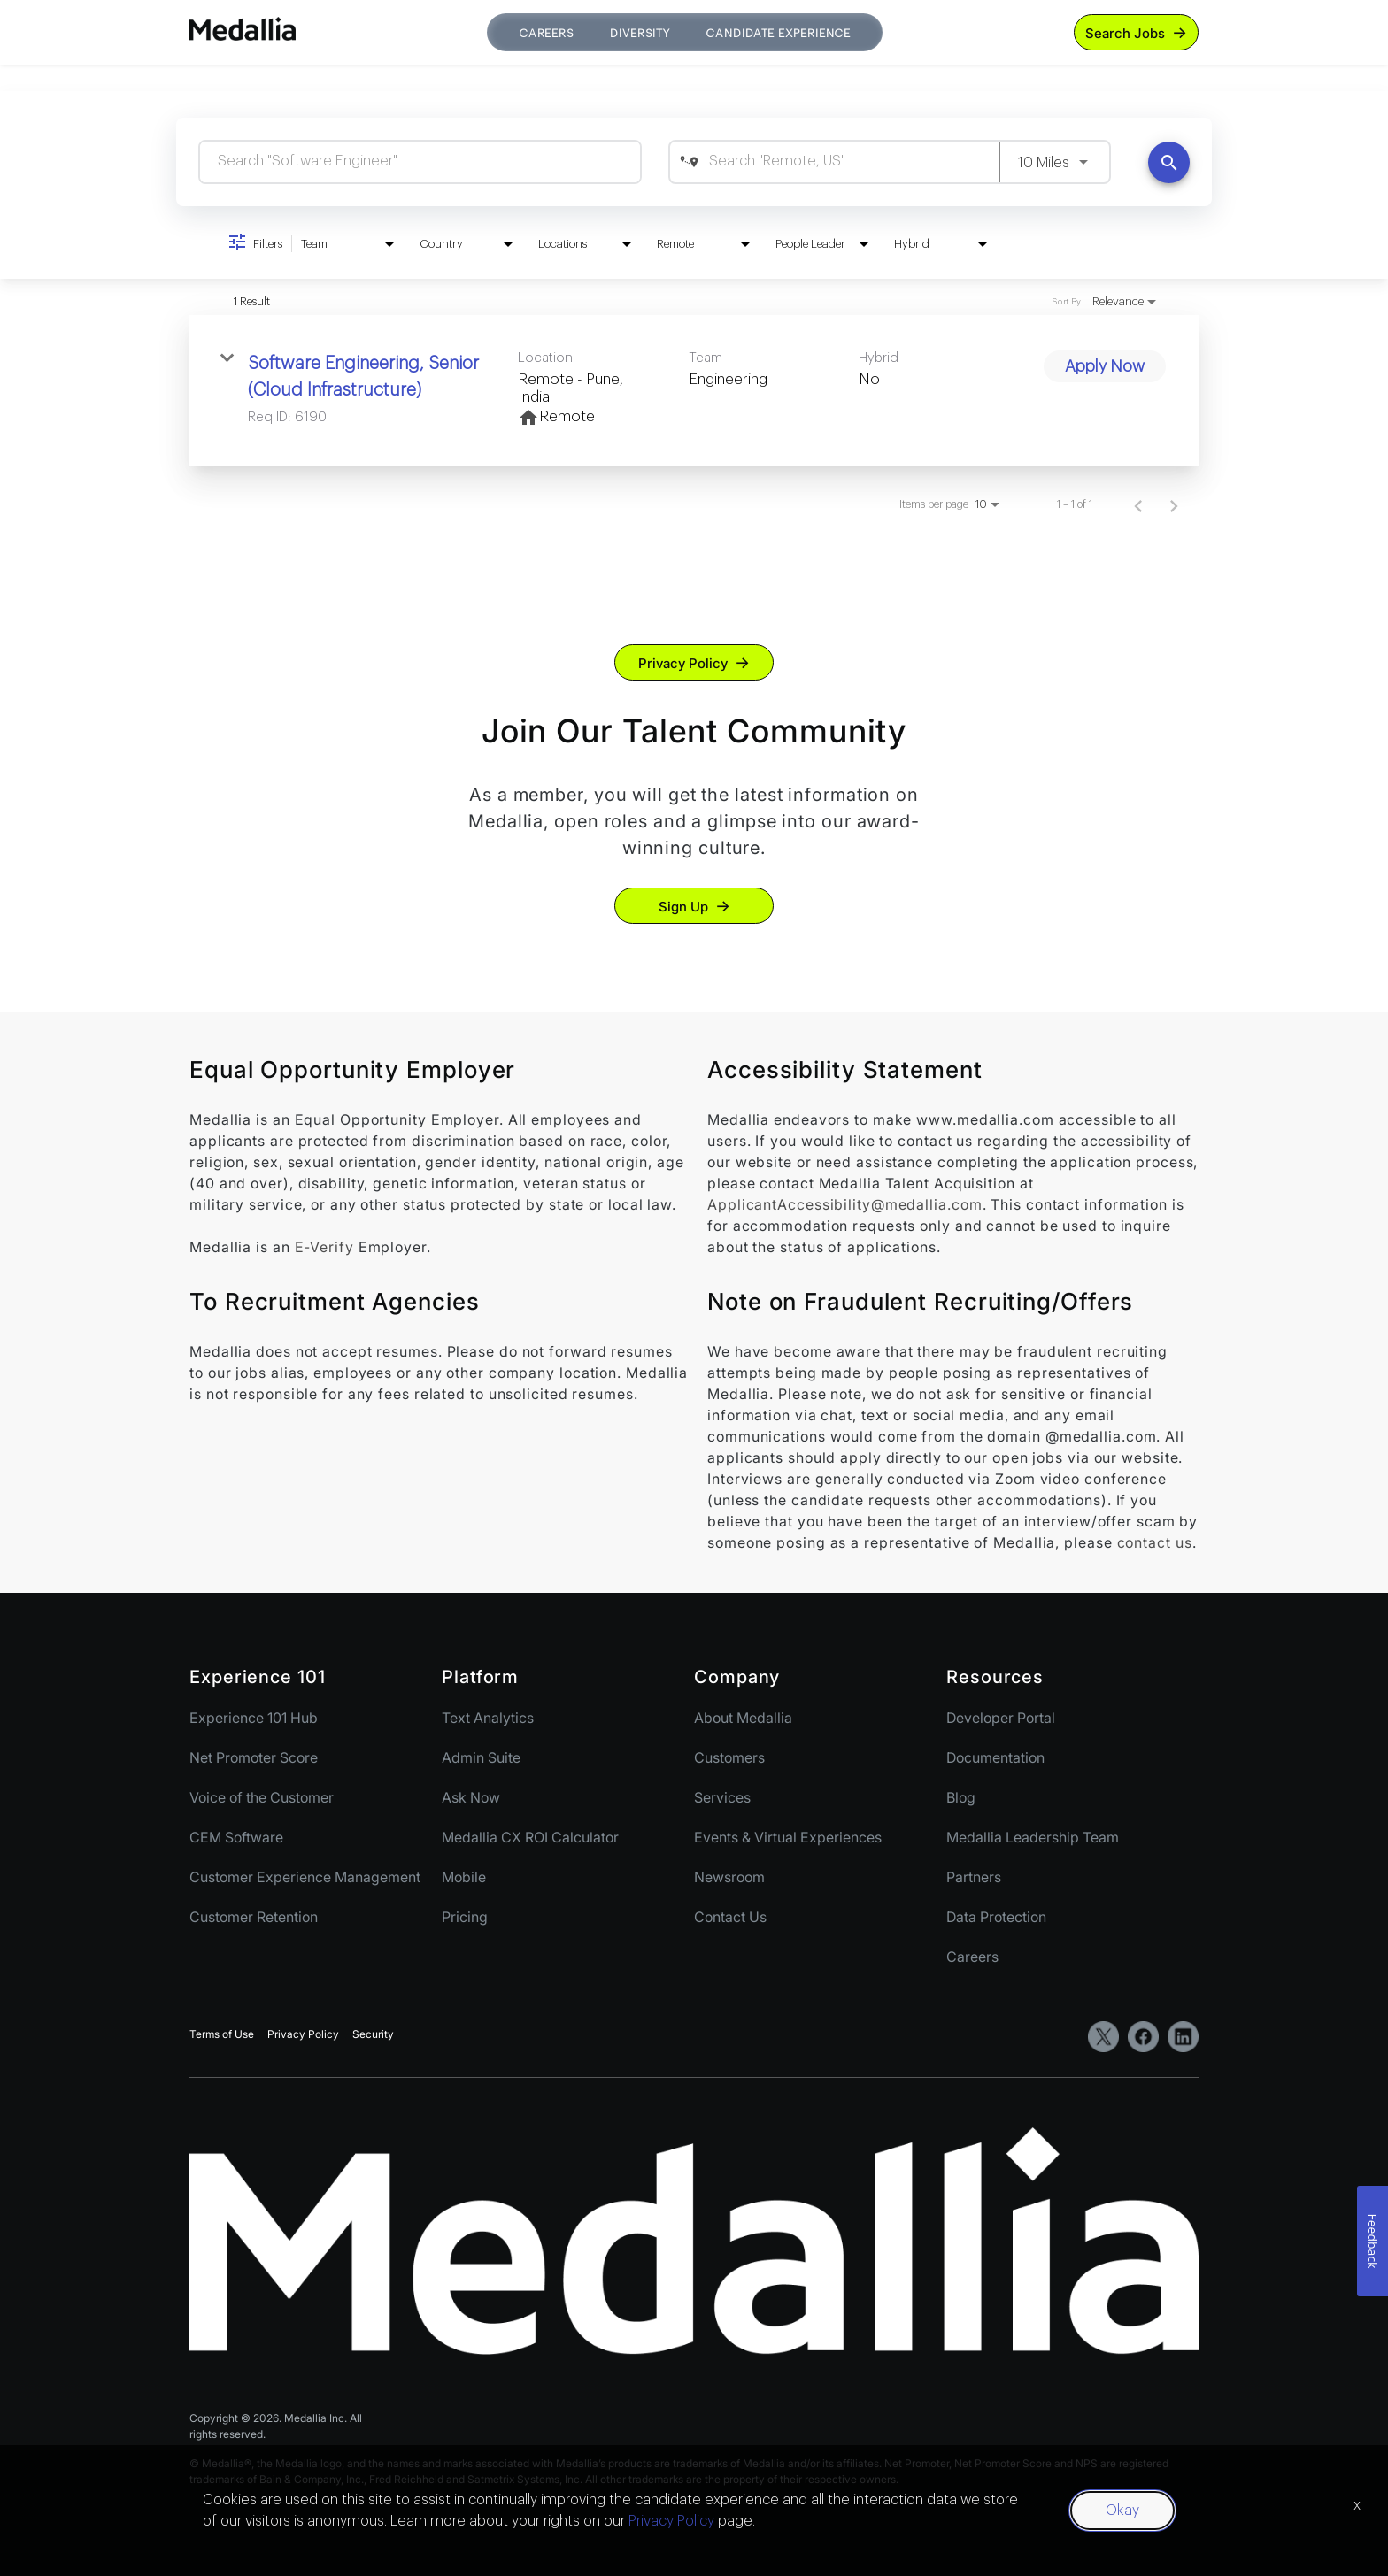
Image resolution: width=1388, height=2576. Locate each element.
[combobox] (420, 161)
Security (373, 2034)
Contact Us (730, 1917)
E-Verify (324, 1247)
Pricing (465, 1917)
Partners (973, 1877)
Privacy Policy (683, 663)
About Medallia (743, 1717)
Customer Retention (253, 1917)
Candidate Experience (778, 33)
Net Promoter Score (253, 1757)
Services (722, 1797)
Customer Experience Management (304, 1877)
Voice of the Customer (261, 1797)
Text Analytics (488, 1717)
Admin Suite (481, 1757)
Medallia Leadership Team (1032, 1837)
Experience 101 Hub (253, 1717)
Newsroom (729, 1877)
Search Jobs (1125, 33)
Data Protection (996, 1917)
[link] (694, 390)
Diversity (640, 33)
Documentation (995, 1757)
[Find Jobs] (1169, 162)
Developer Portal (1000, 1717)
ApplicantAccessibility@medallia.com (845, 1204)
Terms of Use (221, 2034)
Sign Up (683, 906)
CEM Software (236, 1837)
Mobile (464, 1877)
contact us (1154, 1542)
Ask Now (471, 1797)
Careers (546, 33)
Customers (729, 1757)
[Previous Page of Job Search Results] (1138, 504)
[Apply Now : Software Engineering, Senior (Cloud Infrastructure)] (1105, 366)
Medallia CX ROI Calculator (530, 1837)
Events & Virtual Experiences (788, 1837)
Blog (960, 1797)
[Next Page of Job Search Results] (1173, 504)
